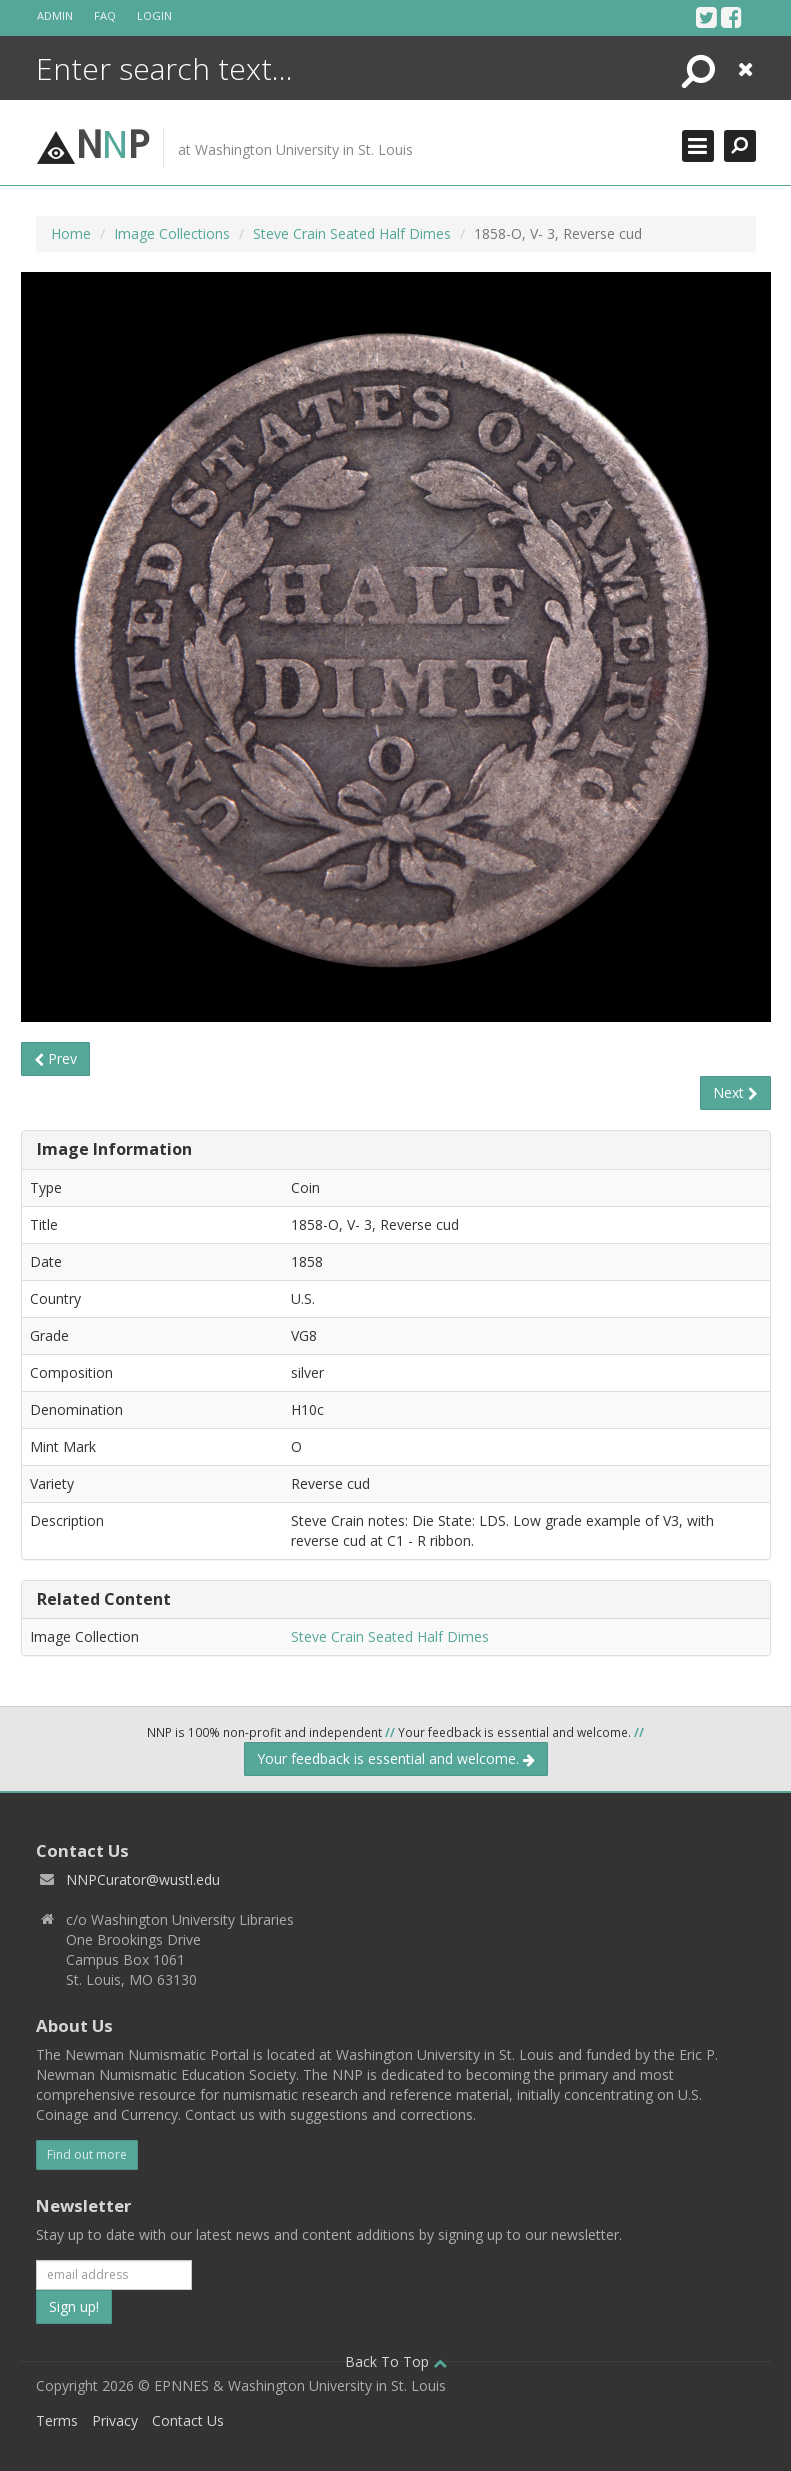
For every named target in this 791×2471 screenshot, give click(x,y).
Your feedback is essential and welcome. (396, 1758)
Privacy (115, 2420)
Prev (55, 1058)
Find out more (87, 2154)
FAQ (105, 15)
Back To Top (396, 2361)
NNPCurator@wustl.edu (143, 1879)
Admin (55, 15)
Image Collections (172, 233)
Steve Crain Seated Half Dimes (352, 233)
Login (154, 15)
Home (71, 233)
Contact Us (188, 2420)
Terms (57, 2420)
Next (735, 1092)
